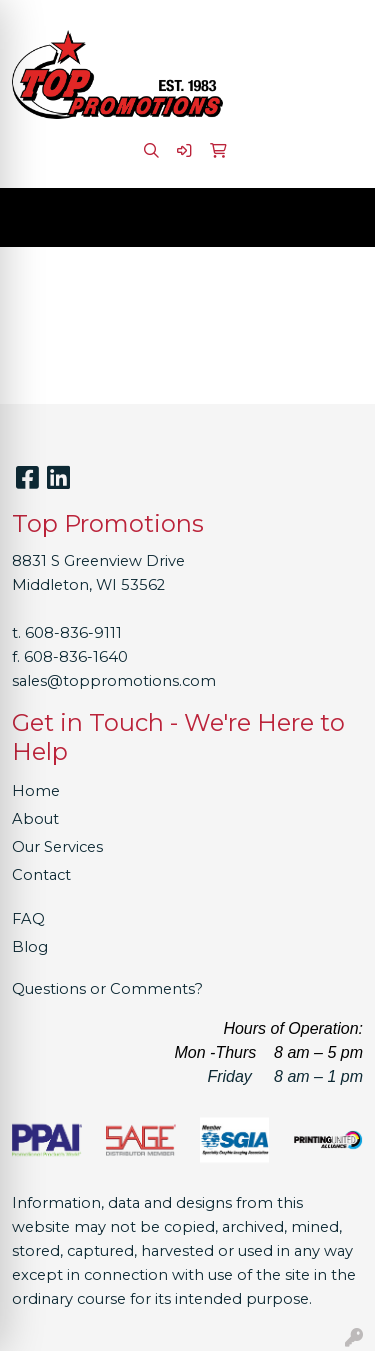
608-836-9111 (73, 633)
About (35, 819)
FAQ (28, 919)
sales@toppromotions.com (114, 681)
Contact (41, 875)
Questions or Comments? (107, 989)
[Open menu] (335, 218)
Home (36, 791)
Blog (30, 947)
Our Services (57, 847)
